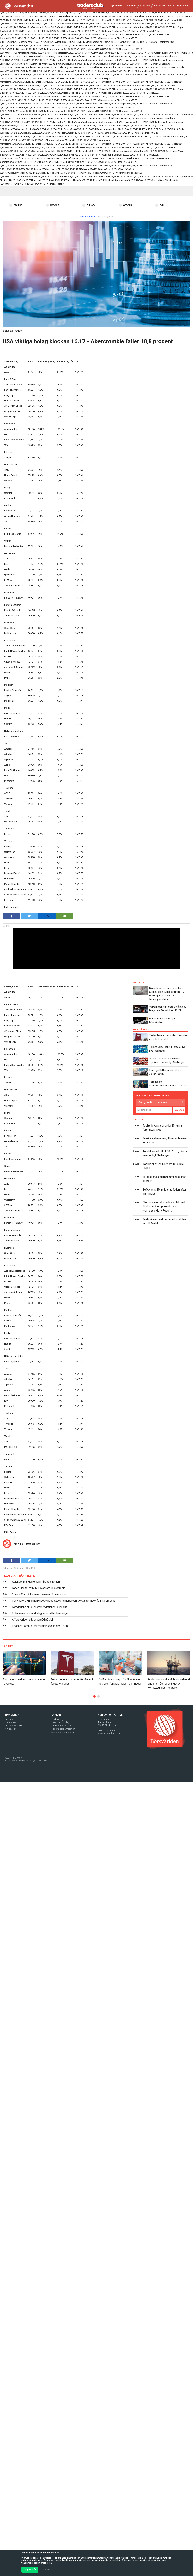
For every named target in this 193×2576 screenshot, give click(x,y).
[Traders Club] (90, 6)
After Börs (145, 5)
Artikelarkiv (10, 1729)
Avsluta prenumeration (63, 1732)
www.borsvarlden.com (109, 1733)
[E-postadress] (154, 1110)
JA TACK (179, 1110)
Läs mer (47, 2569)
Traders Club (11, 1719)
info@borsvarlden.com (109, 1730)
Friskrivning (57, 1719)
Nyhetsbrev (116, 5)
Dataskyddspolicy (60, 1722)
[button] (94, 1696)
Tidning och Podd (163, 5)
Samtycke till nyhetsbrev (152, 1102)
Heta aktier (131, 5)
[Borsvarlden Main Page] (19, 6)
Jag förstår (30, 2569)
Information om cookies (63, 1725)
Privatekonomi (182, 5)
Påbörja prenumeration (63, 1729)
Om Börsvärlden (13, 1725)
